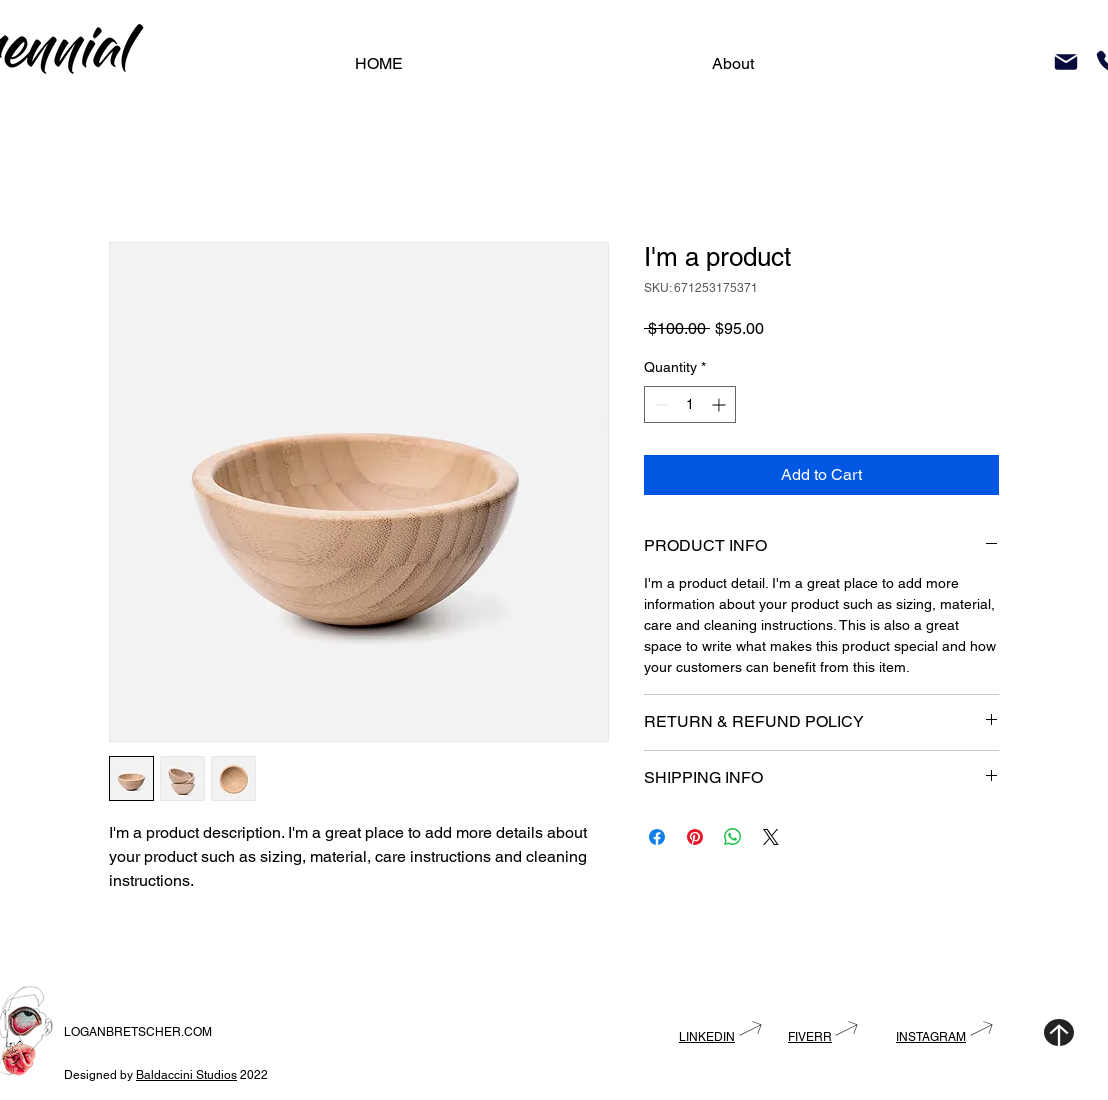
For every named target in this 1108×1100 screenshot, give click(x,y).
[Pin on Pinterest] (695, 837)
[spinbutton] (690, 404)
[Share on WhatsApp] (733, 837)
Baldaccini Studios (186, 1075)
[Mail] (1066, 62)
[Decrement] (659, 404)
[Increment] (720, 404)
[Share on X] (771, 837)
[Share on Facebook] (657, 837)
